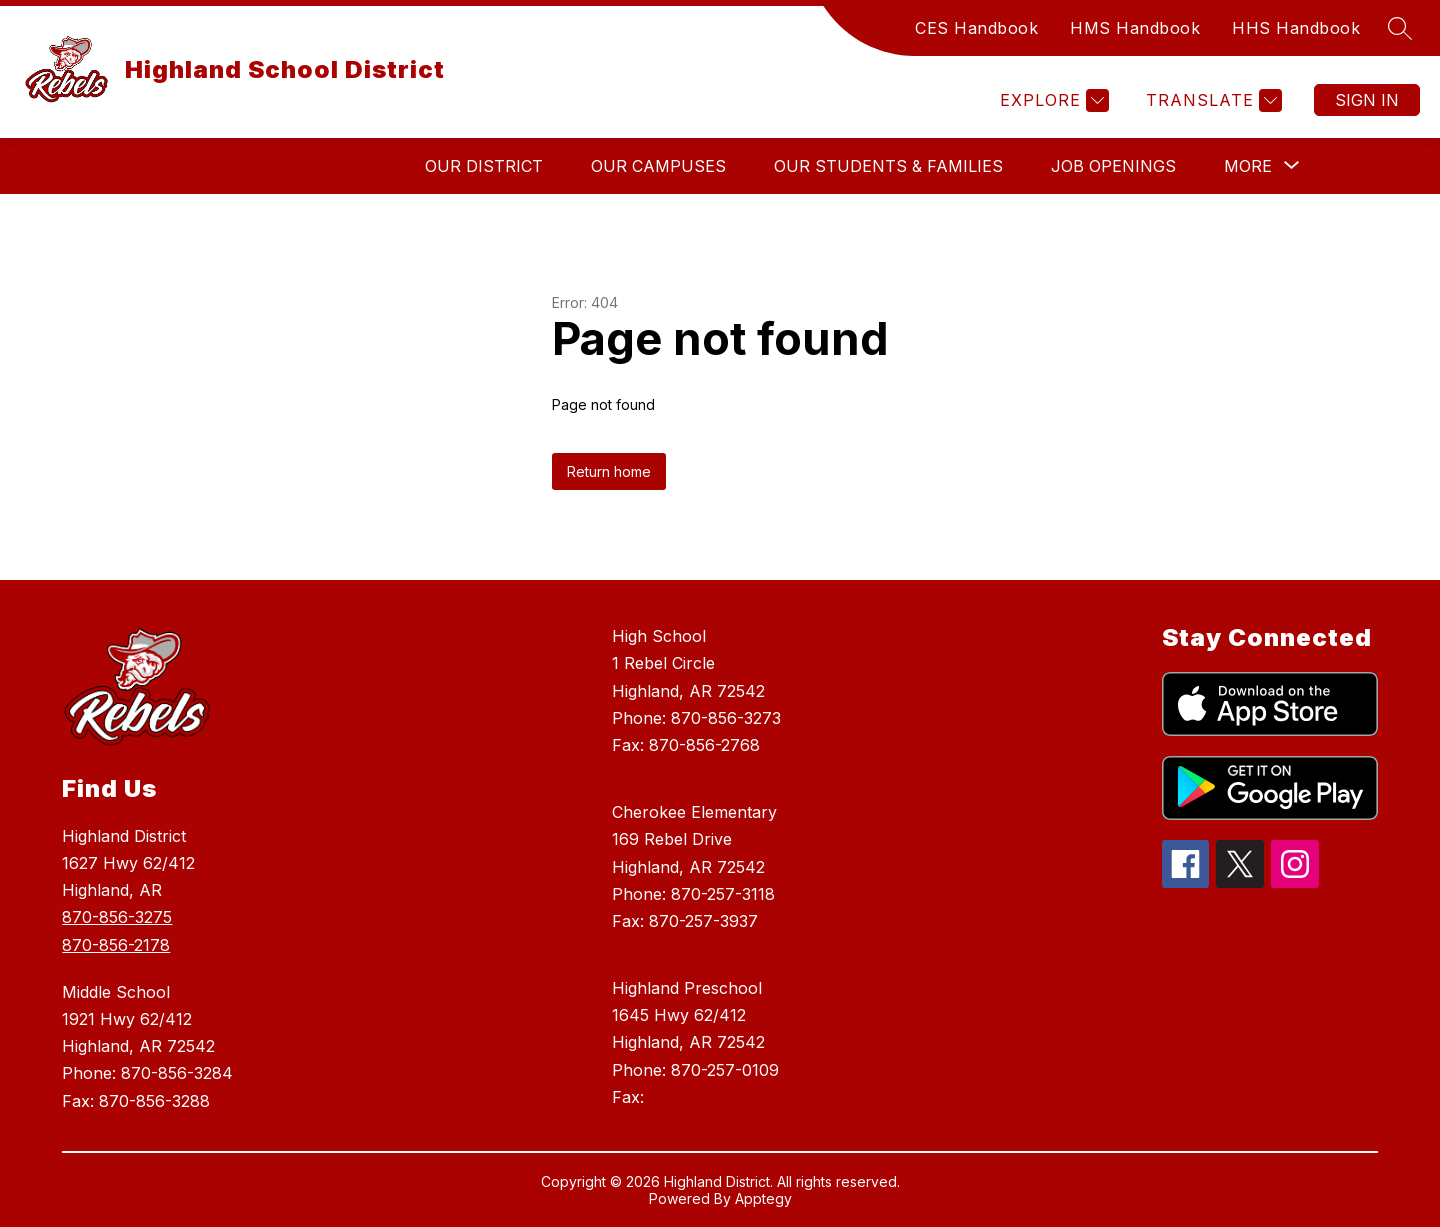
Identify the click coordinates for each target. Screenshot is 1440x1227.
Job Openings (1113, 166)
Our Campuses (658, 166)
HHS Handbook (1296, 28)
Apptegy (763, 1198)
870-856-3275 (117, 917)
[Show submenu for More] (1248, 166)
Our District (484, 166)
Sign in (1367, 100)
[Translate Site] (1211, 100)
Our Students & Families (888, 166)
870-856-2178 (116, 945)
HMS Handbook (1135, 28)
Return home (609, 471)
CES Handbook (976, 28)
